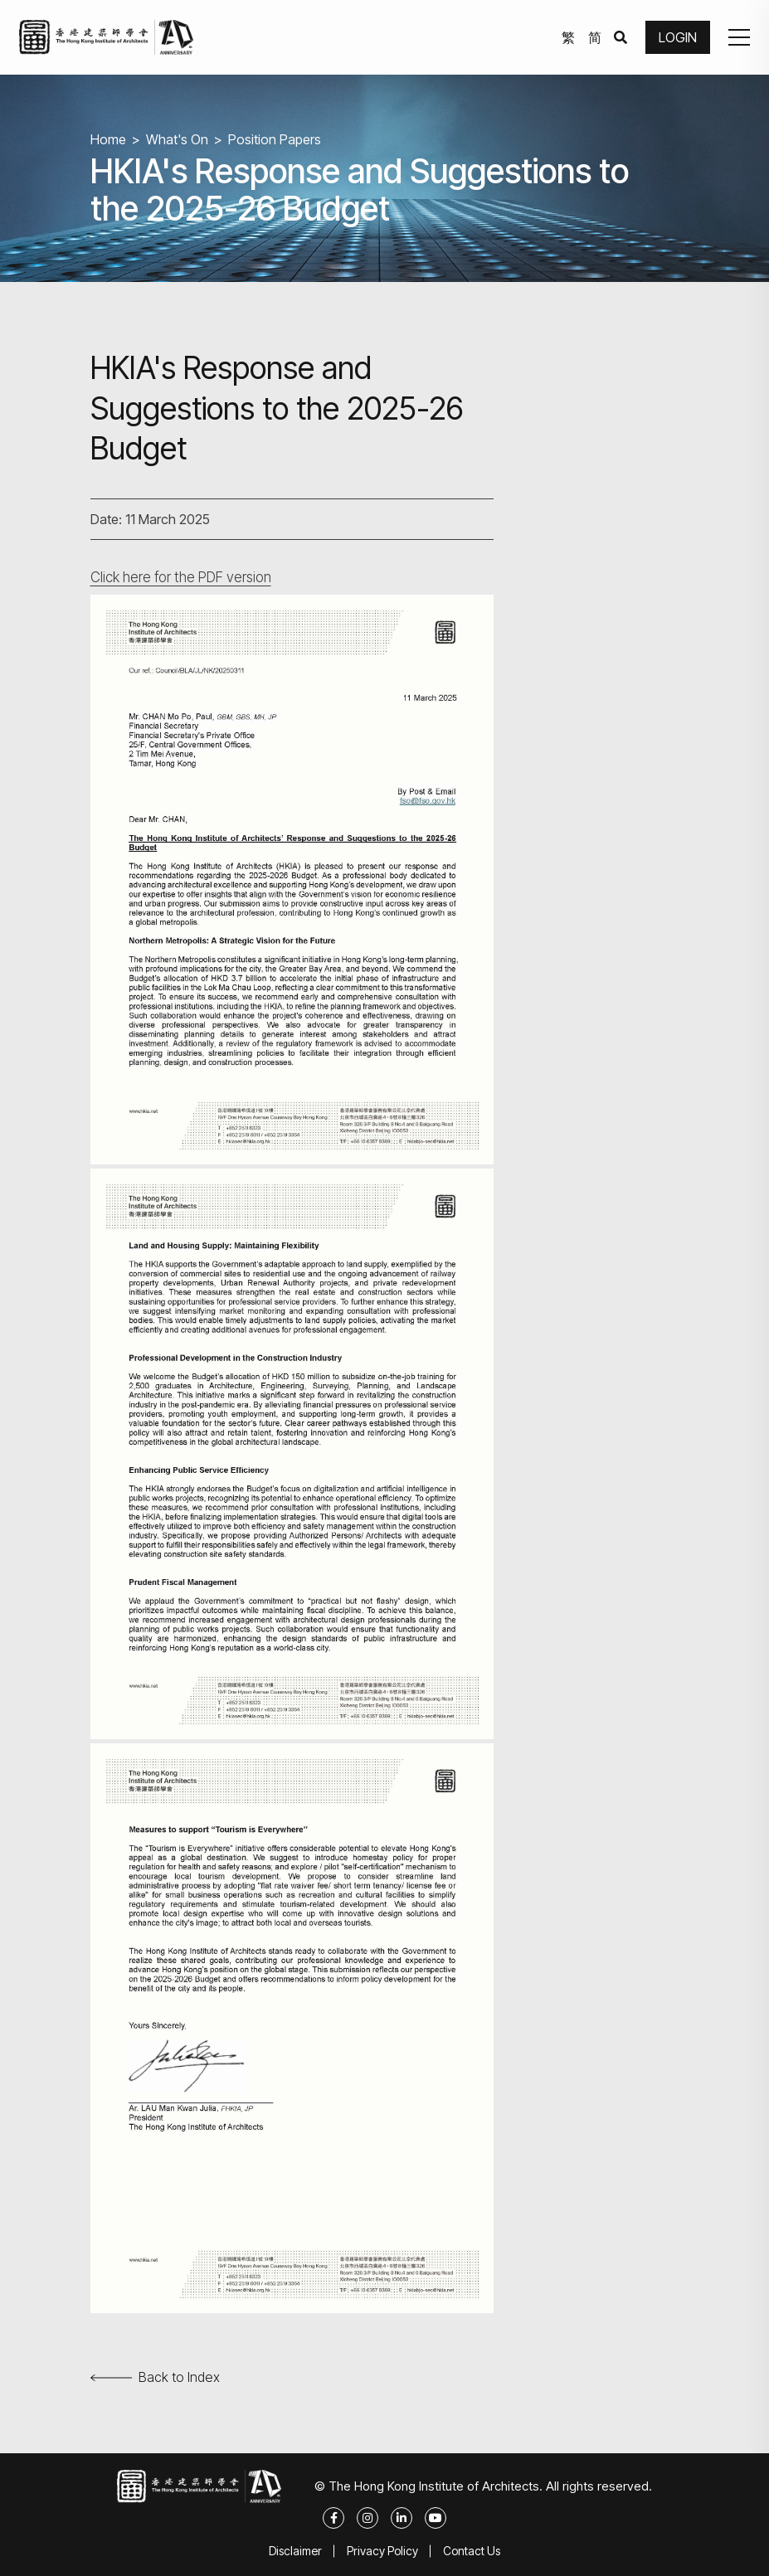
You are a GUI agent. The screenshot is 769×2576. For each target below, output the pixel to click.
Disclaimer (295, 2551)
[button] (739, 37)
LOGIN (678, 37)
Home (108, 139)
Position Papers (274, 139)
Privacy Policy (382, 2551)
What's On (177, 139)
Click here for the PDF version (180, 577)
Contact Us (471, 2551)
